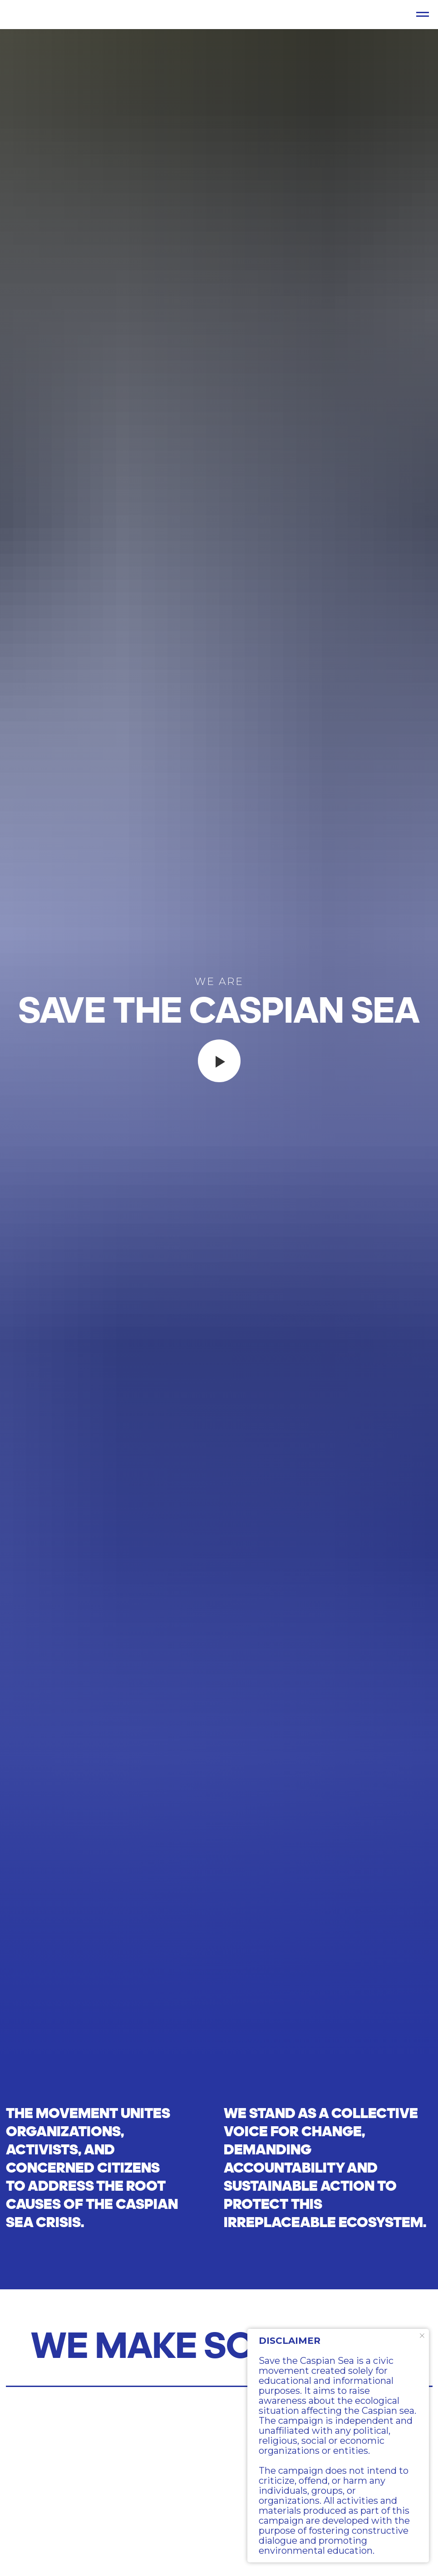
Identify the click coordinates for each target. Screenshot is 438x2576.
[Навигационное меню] (422, 14)
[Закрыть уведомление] (422, 2335)
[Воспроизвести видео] (219, 1060)
